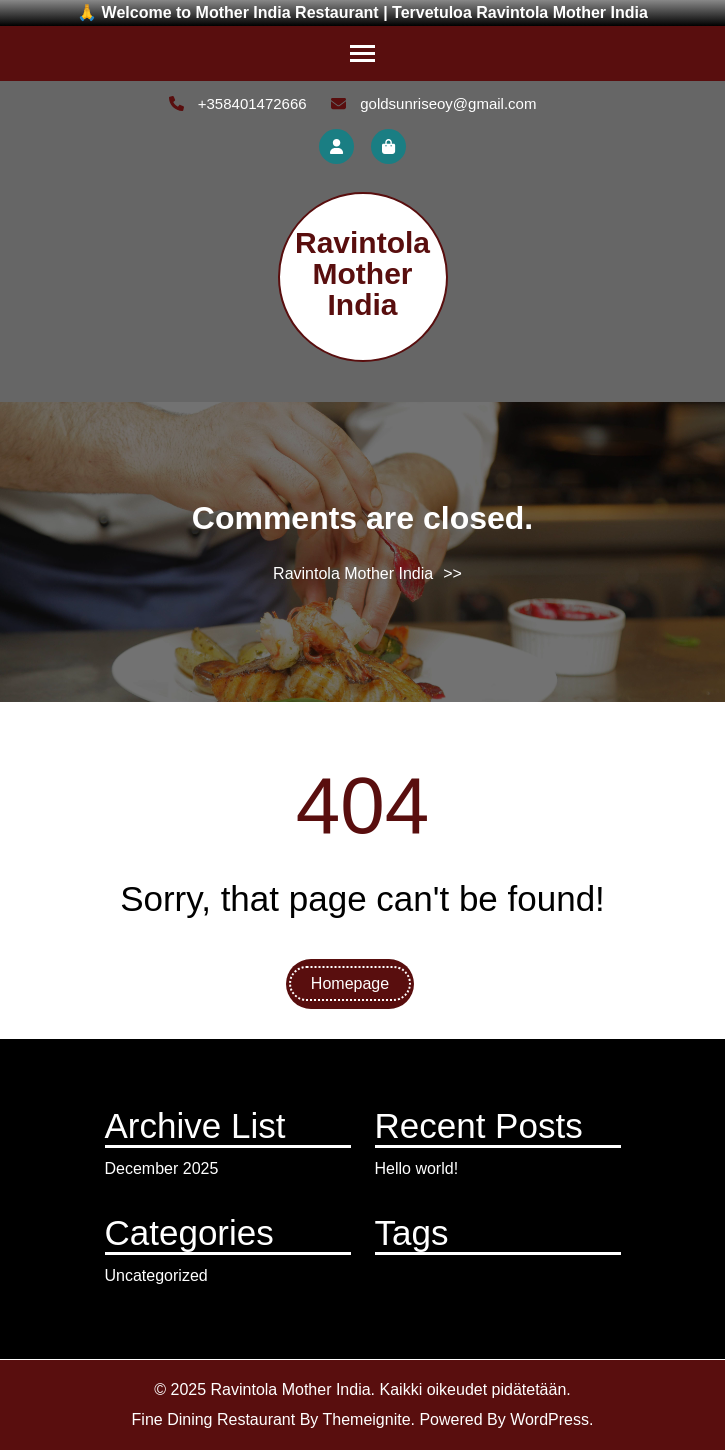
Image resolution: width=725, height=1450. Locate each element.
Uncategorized (156, 1275)
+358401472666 (238, 103)
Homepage (350, 983)
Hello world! (417, 1168)
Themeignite (366, 1419)
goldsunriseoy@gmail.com (433, 103)
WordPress (549, 1419)
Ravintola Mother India (362, 273)
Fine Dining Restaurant (214, 1419)
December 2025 (162, 1168)
